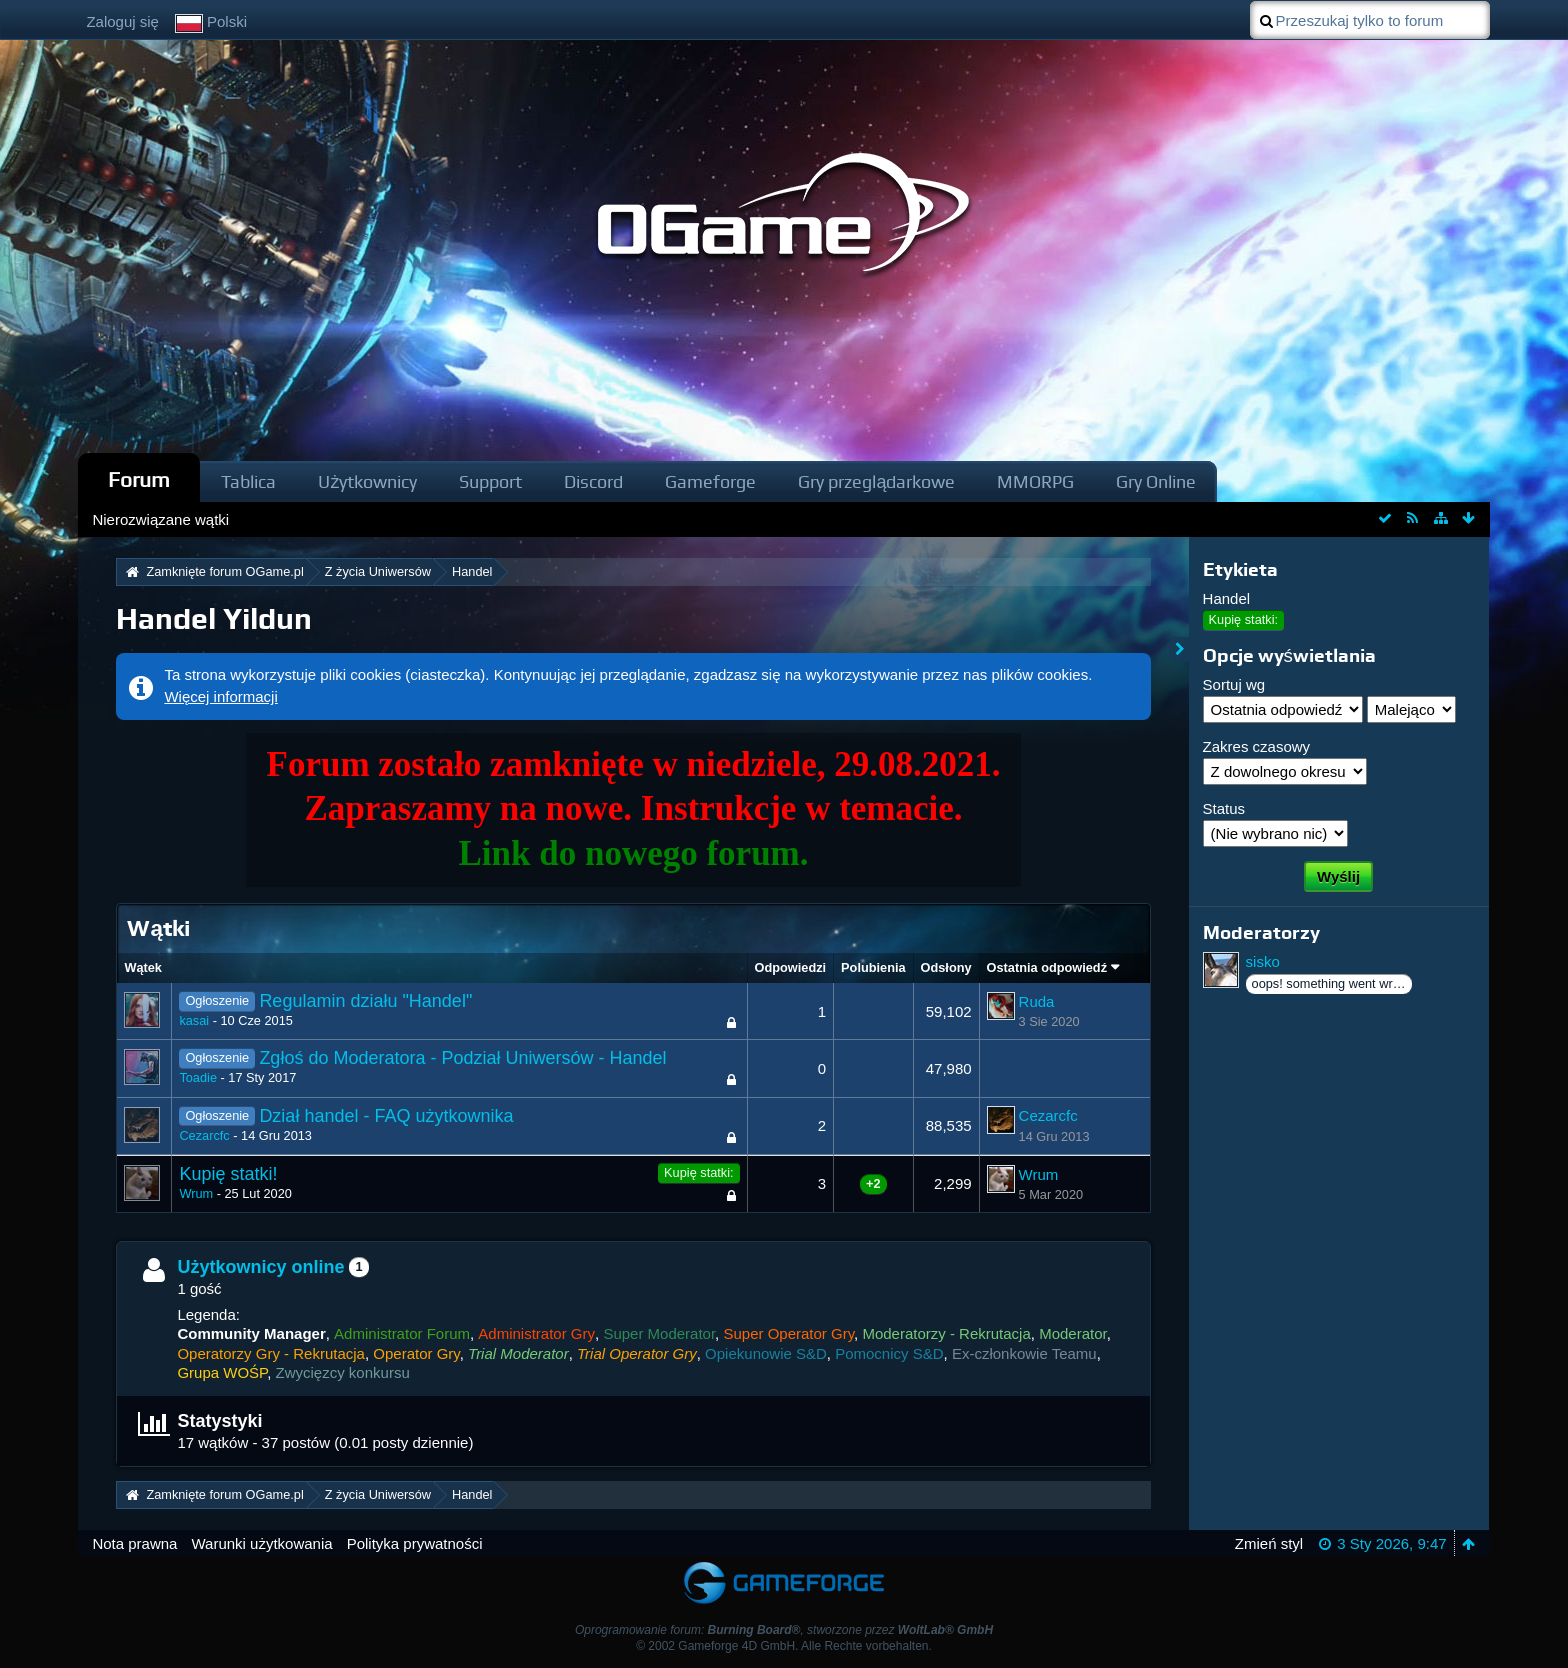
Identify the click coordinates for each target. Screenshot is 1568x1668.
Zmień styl (1269, 1543)
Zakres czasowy (1257, 746)
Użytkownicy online (260, 1267)
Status (1224, 808)
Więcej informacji (220, 696)
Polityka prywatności (415, 1543)
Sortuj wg (1234, 684)
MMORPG (1035, 481)
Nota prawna (134, 1543)
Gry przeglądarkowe (876, 481)
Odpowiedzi (791, 967)
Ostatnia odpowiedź (1047, 967)
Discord (593, 481)
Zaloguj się (122, 21)
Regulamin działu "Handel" (365, 1001)
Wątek (143, 967)
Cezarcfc (204, 1135)
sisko (1263, 961)
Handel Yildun (214, 618)
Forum (139, 479)
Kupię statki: (698, 1172)
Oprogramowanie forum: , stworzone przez (784, 1630)
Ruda (1037, 1001)
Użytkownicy (367, 481)
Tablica (248, 481)
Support (490, 481)
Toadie (198, 1077)
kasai (194, 1020)
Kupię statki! (228, 1174)
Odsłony (946, 967)
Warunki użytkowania (261, 1543)
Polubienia (873, 967)
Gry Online (1156, 481)
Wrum (196, 1193)
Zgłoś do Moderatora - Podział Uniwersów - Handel (462, 1058)
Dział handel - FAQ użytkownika (386, 1116)
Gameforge (710, 481)
